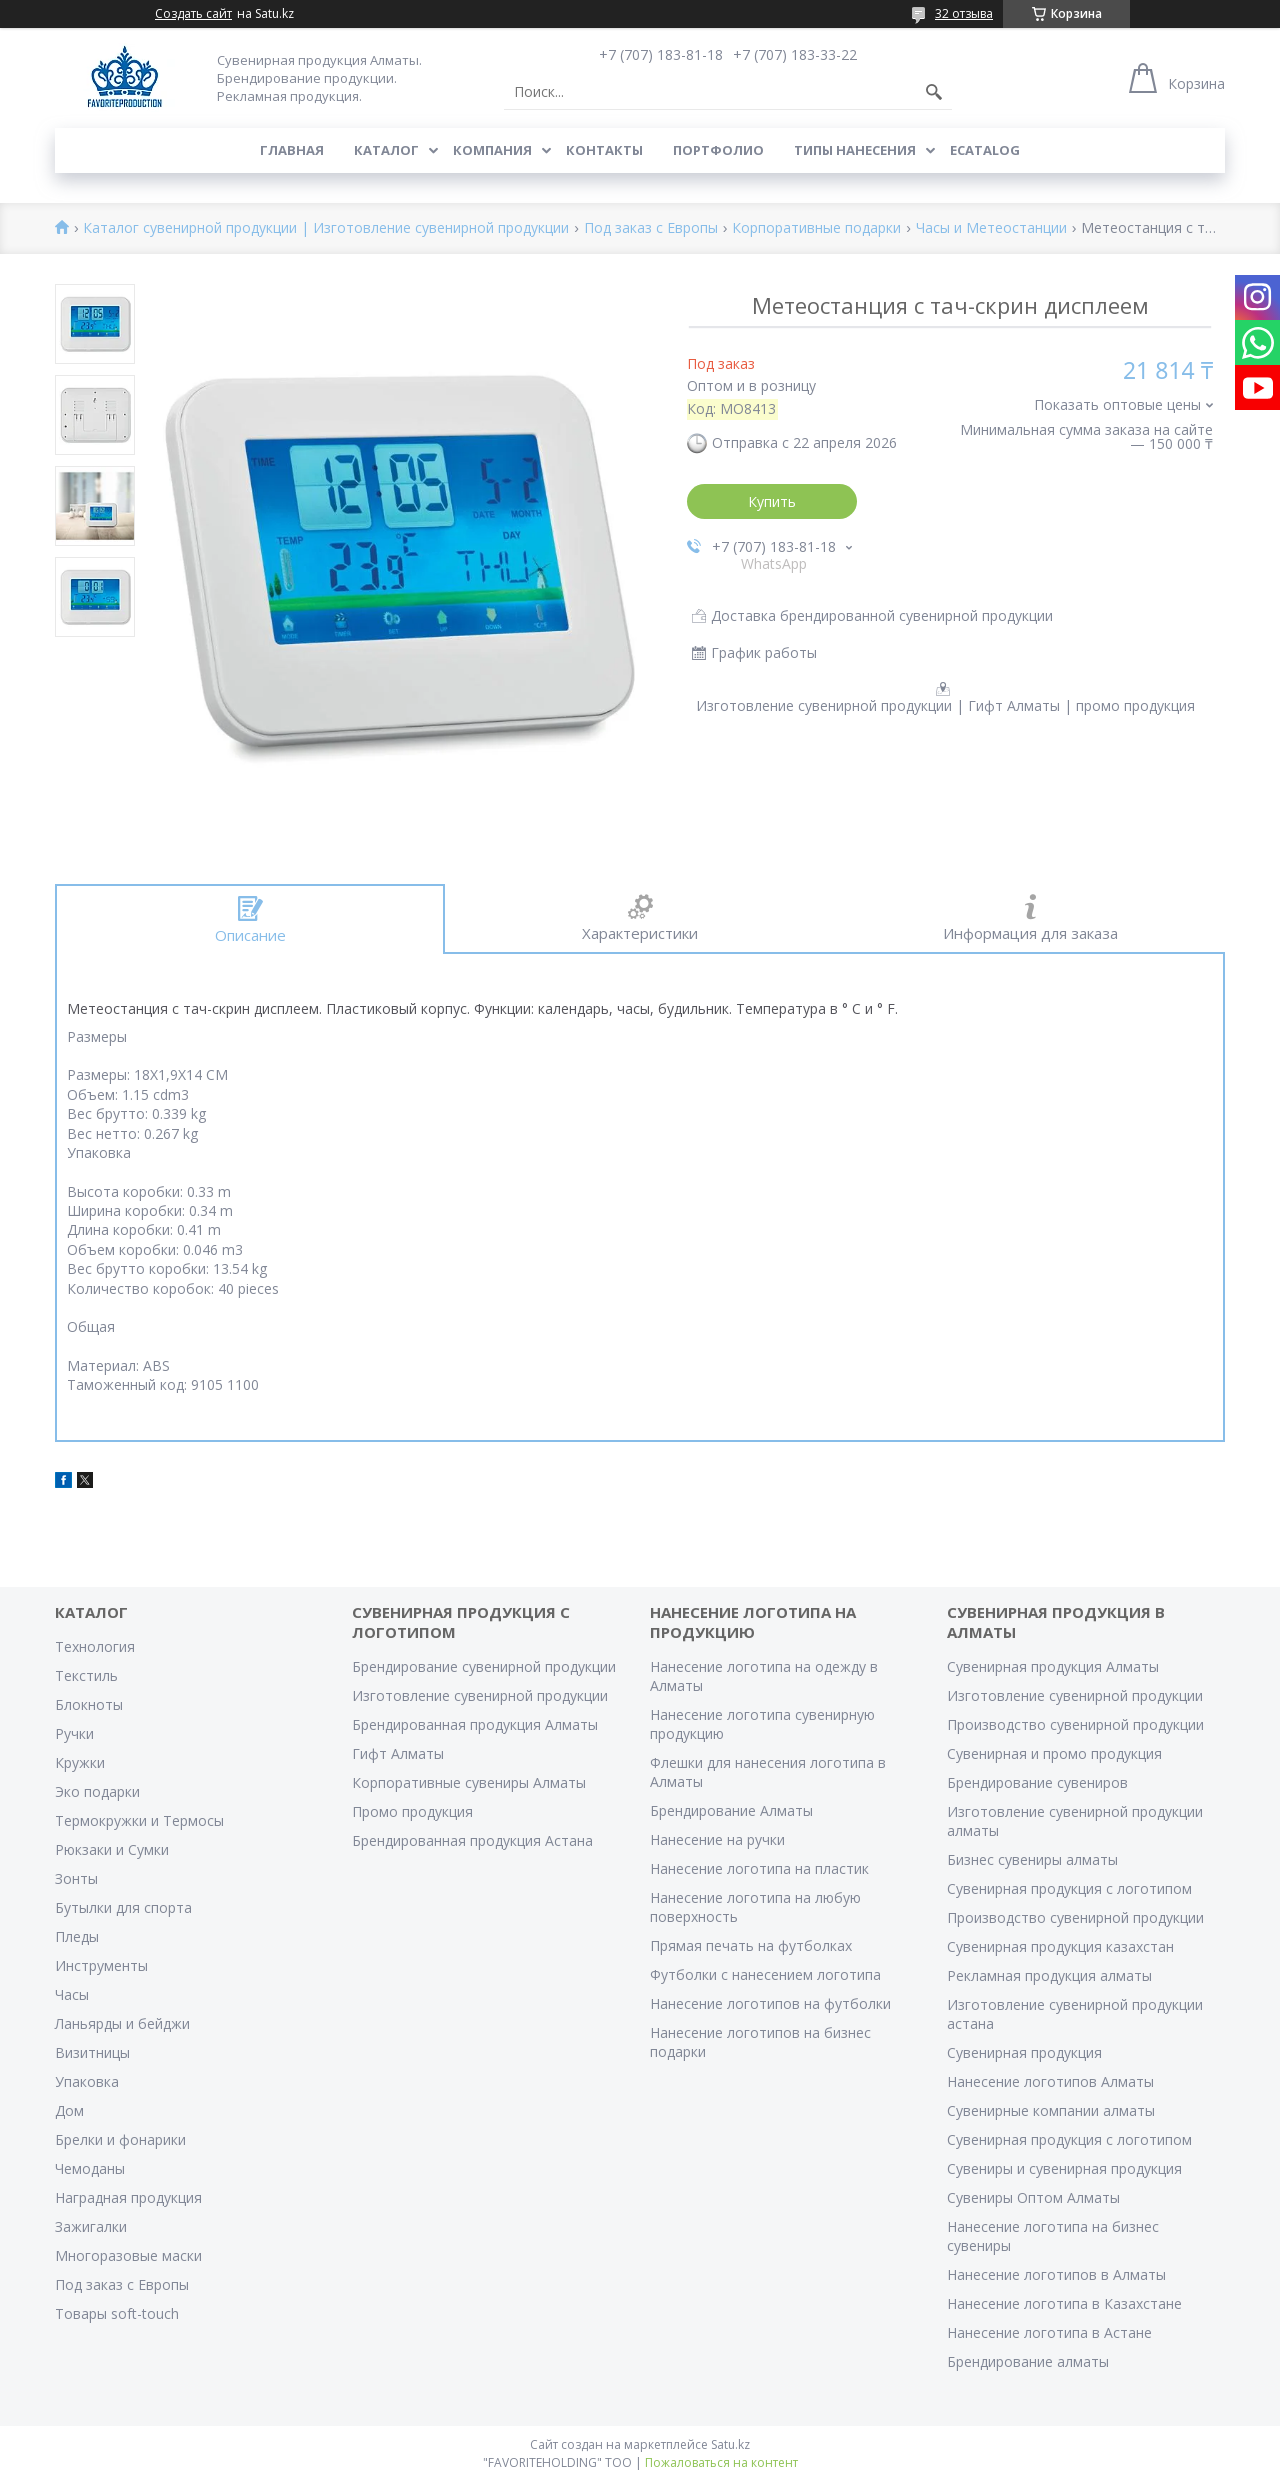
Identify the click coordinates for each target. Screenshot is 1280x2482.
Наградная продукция (128, 2197)
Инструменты (101, 1965)
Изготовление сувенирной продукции (480, 1695)
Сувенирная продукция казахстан (1060, 1946)
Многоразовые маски (128, 2255)
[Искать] (934, 92)
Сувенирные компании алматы (1051, 2110)
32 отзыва (964, 13)
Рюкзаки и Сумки (112, 1849)
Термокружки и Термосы (139, 1820)
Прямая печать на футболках (751, 1945)
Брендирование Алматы (731, 1810)
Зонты (76, 1878)
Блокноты (89, 1704)
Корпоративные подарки (816, 228)
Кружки (80, 1762)
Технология (95, 1646)
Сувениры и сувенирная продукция (1064, 2168)
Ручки (74, 1733)
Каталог (386, 150)
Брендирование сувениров (1037, 1782)
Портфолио (718, 150)
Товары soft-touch (117, 2313)
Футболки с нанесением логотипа (765, 1974)
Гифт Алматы (398, 1753)
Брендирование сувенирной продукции (484, 1666)
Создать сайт (193, 14)
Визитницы (92, 2052)
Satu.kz (730, 2444)
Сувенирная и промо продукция (1054, 1753)
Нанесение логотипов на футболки (770, 2003)
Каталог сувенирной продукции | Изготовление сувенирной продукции (326, 228)
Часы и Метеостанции (991, 228)
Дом (69, 2110)
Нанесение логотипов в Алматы (1056, 2274)
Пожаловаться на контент (721, 2462)
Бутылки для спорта (123, 1907)
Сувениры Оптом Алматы (1033, 2197)
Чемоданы (90, 2168)
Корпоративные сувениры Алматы (469, 1782)
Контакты (604, 150)
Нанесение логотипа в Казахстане (1064, 2303)
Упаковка (87, 2081)
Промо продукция (412, 1811)
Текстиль (86, 1675)
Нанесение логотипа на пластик (759, 1868)
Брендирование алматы (1028, 2361)
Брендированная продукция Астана (472, 1840)
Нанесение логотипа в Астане (1049, 2332)
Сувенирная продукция (1024, 2052)
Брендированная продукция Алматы (475, 1724)
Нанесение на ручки (717, 1839)
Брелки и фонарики (120, 2139)
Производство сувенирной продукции (1075, 1724)
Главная (292, 150)
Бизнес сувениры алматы (1032, 1859)
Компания (492, 150)
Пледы (77, 1936)
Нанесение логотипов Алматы (1050, 2081)
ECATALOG (985, 150)
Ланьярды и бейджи (122, 2023)
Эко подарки (97, 1791)
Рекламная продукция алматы (1049, 1975)
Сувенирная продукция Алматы (1053, 1666)
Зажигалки (91, 2226)
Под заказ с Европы (651, 228)
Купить (772, 501)
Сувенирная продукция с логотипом (1069, 1888)
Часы (72, 1994)
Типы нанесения (855, 150)
